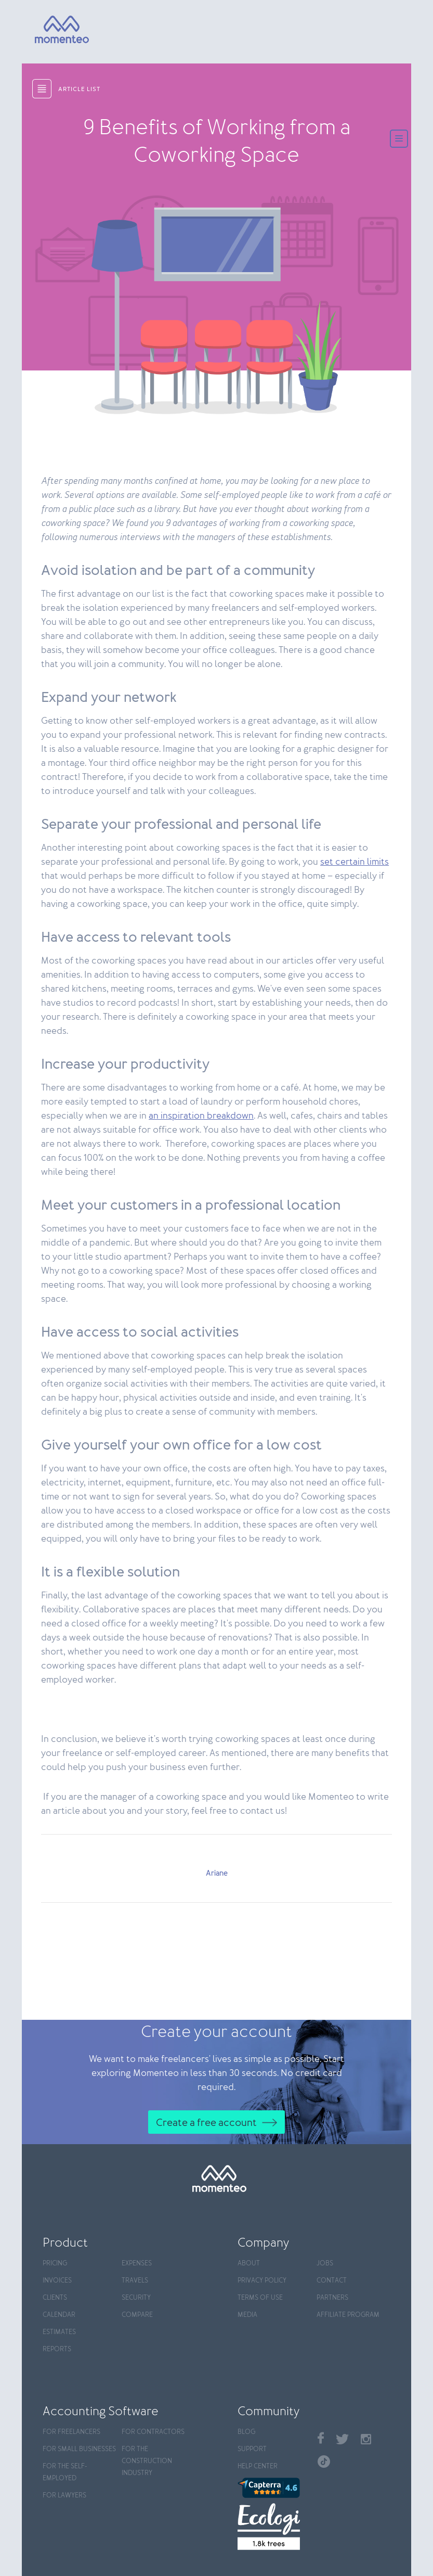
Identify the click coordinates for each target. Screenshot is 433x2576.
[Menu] (399, 139)
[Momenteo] (48, 30)
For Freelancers (71, 2432)
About (249, 2263)
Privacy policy (262, 2280)
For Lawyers (64, 2495)
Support (252, 2449)
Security (136, 2297)
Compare (137, 2315)
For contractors (153, 2432)
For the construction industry (147, 2461)
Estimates (59, 2332)
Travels (135, 2280)
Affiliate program (348, 2315)
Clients (55, 2297)
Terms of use (260, 2297)
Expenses (137, 2263)
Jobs (325, 2263)
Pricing (55, 2263)
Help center (258, 2466)
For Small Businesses (79, 2449)
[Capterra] (272, 2488)
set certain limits (354, 862)
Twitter (342, 2439)
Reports (57, 2349)
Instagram (366, 2439)
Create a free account (206, 2123)
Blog (246, 2432)
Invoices (57, 2280)
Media (247, 2315)
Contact (332, 2280)
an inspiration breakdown (201, 1116)
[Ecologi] (272, 2526)
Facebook (321, 2437)
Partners (332, 2297)
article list (79, 89)
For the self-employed (65, 2472)
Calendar (59, 2315)
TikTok (324, 2461)
